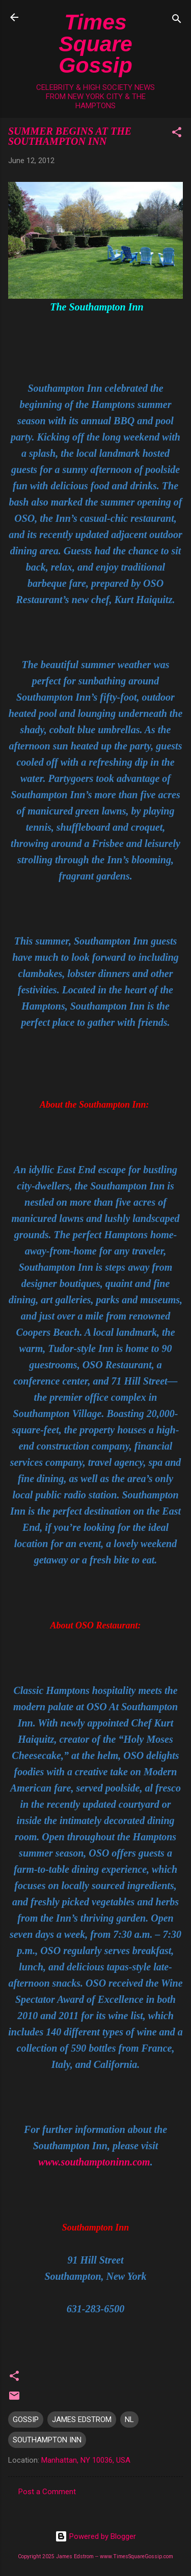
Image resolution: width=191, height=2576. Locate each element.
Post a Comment (47, 2491)
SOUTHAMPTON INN (47, 2439)
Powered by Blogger (95, 2536)
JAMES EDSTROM (82, 2419)
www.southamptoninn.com (94, 2161)
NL (129, 2419)
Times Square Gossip (95, 43)
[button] (177, 134)
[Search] (177, 20)
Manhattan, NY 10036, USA (85, 2460)
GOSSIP (26, 2419)
